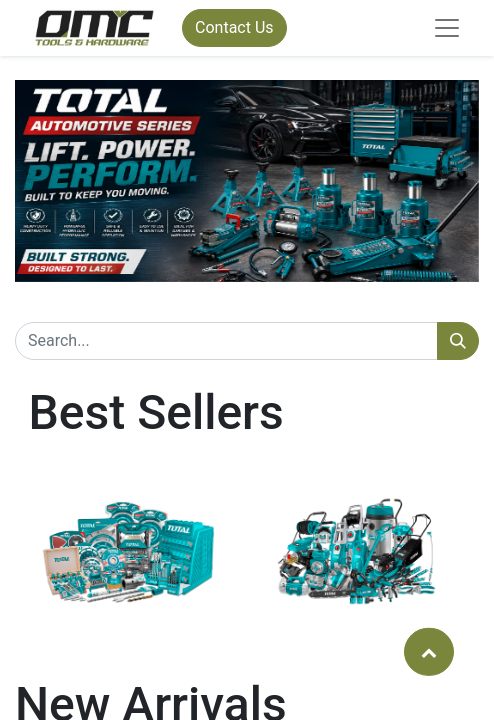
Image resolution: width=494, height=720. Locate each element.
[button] (429, 651)
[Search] (458, 341)
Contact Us (234, 27)
